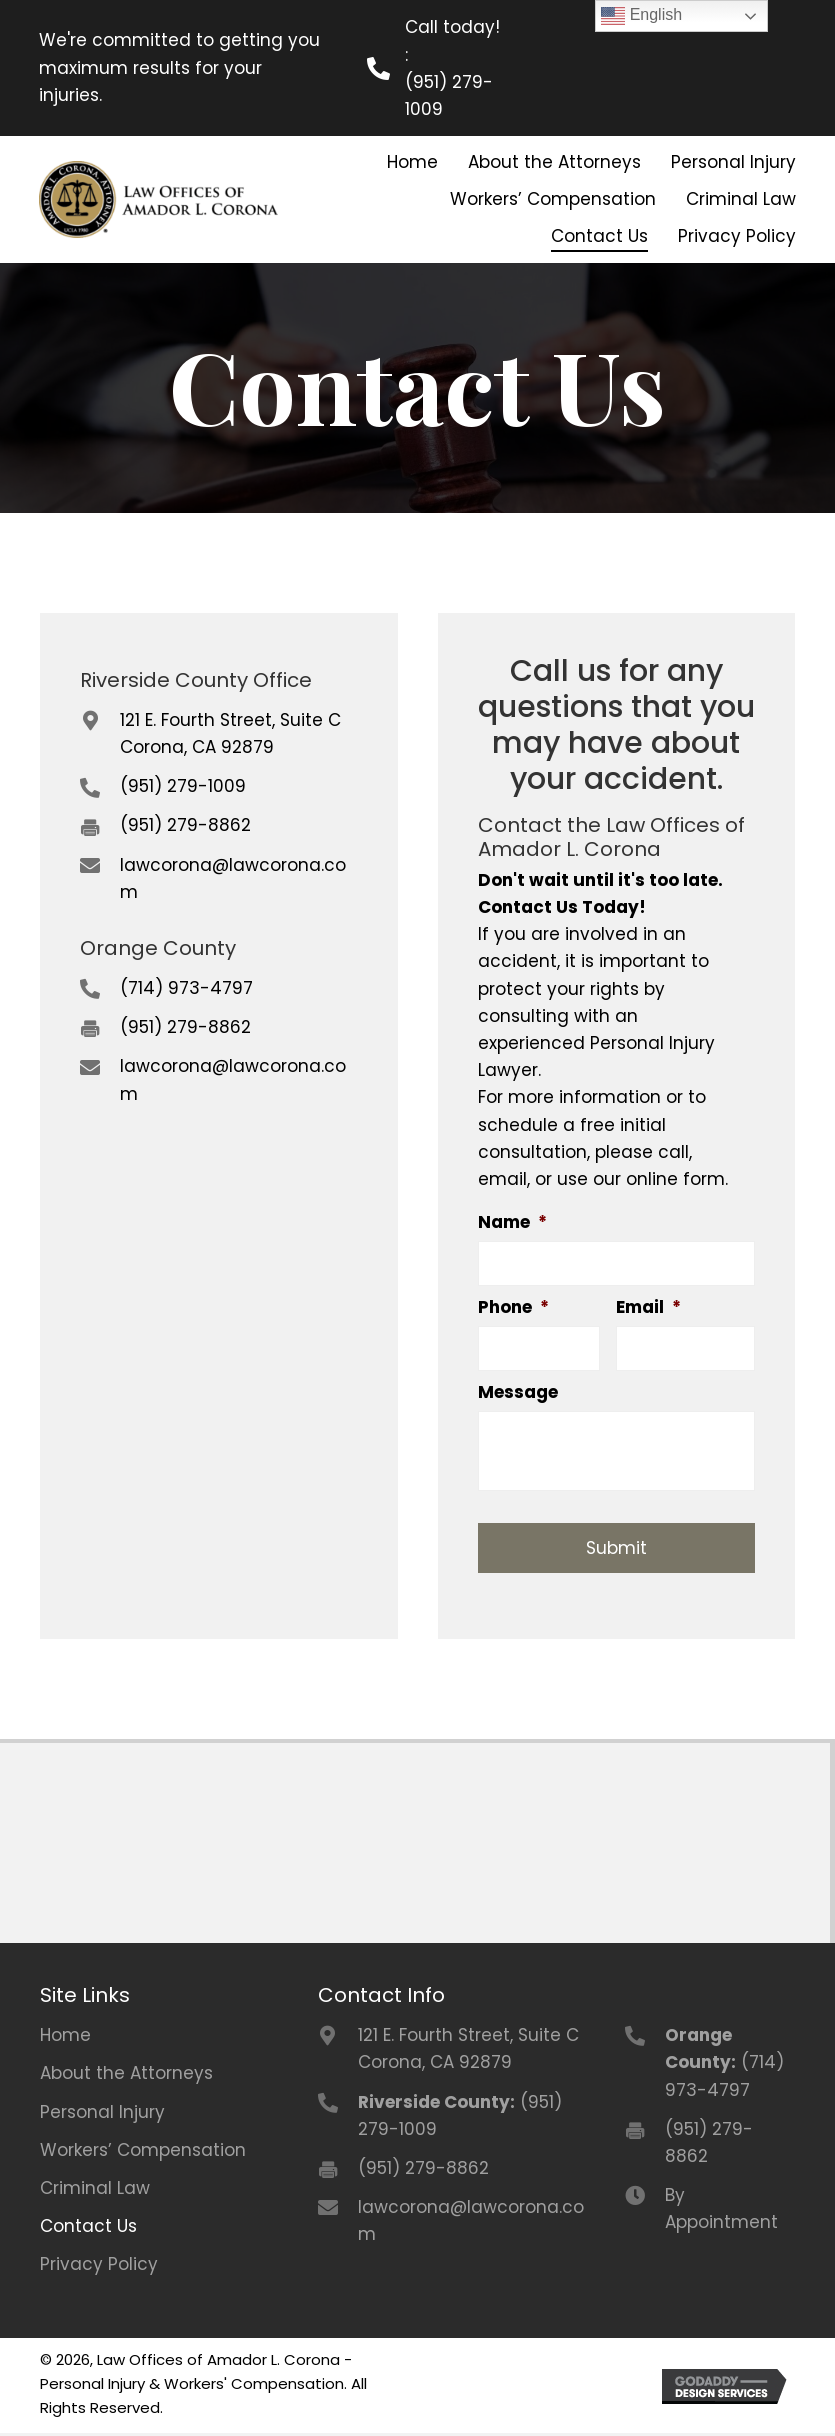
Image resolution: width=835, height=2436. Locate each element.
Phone (513, 1308)
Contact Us (88, 2229)
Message (518, 1395)
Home (65, 2038)
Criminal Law (95, 2191)
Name (512, 1222)
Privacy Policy (99, 2267)
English (641, 16)
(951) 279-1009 (449, 95)
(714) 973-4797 (186, 988)
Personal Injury (102, 2114)
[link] (411, 162)
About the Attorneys (126, 2076)
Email (648, 1308)
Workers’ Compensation (143, 2153)
